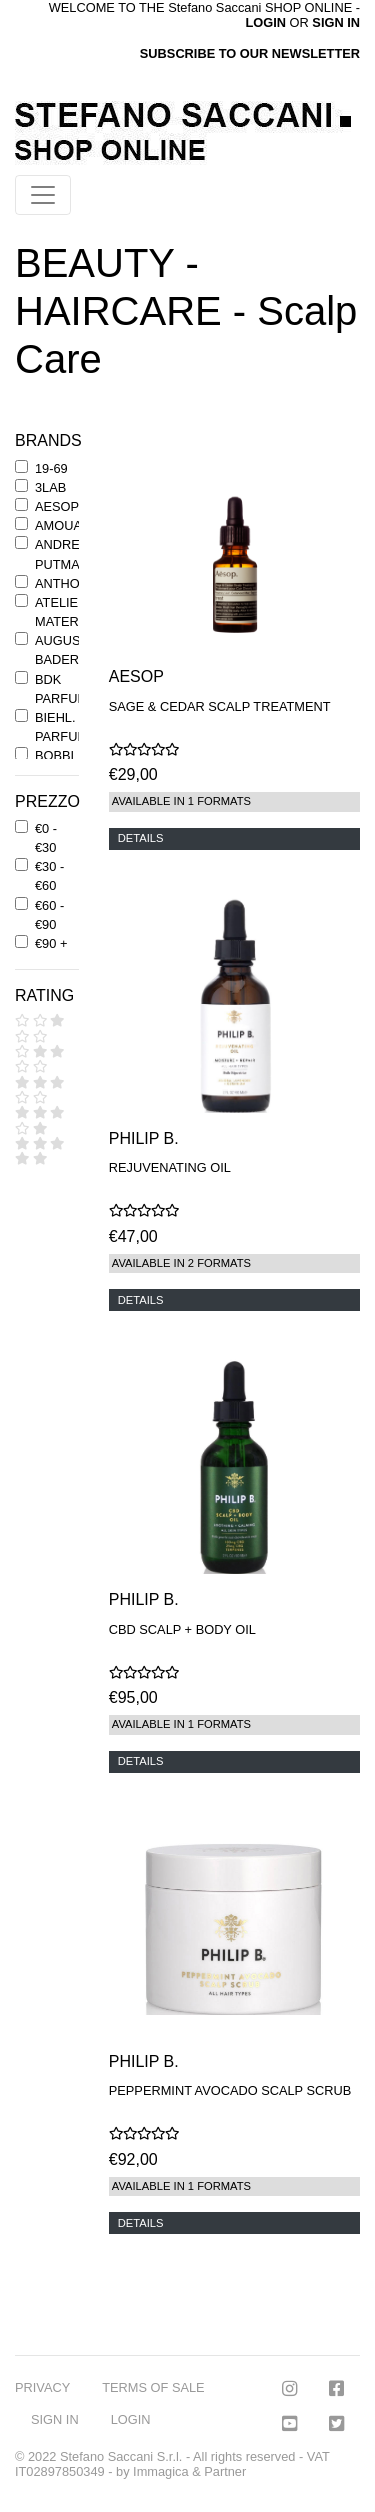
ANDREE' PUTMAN (63, 554)
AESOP (57, 506)
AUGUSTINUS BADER (77, 650)
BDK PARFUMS (66, 689)
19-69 (51, 468)
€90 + (51, 943)
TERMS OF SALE (153, 2387)
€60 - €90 (49, 915)
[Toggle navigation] (43, 195)
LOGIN (131, 2419)
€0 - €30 (46, 838)
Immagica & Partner (189, 2471)
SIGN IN (336, 22)
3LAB (50, 487)
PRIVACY (42, 2387)
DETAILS (141, 838)
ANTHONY (66, 583)
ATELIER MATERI (61, 612)
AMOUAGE (67, 525)
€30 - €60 (49, 876)
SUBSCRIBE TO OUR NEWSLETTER (250, 53)
